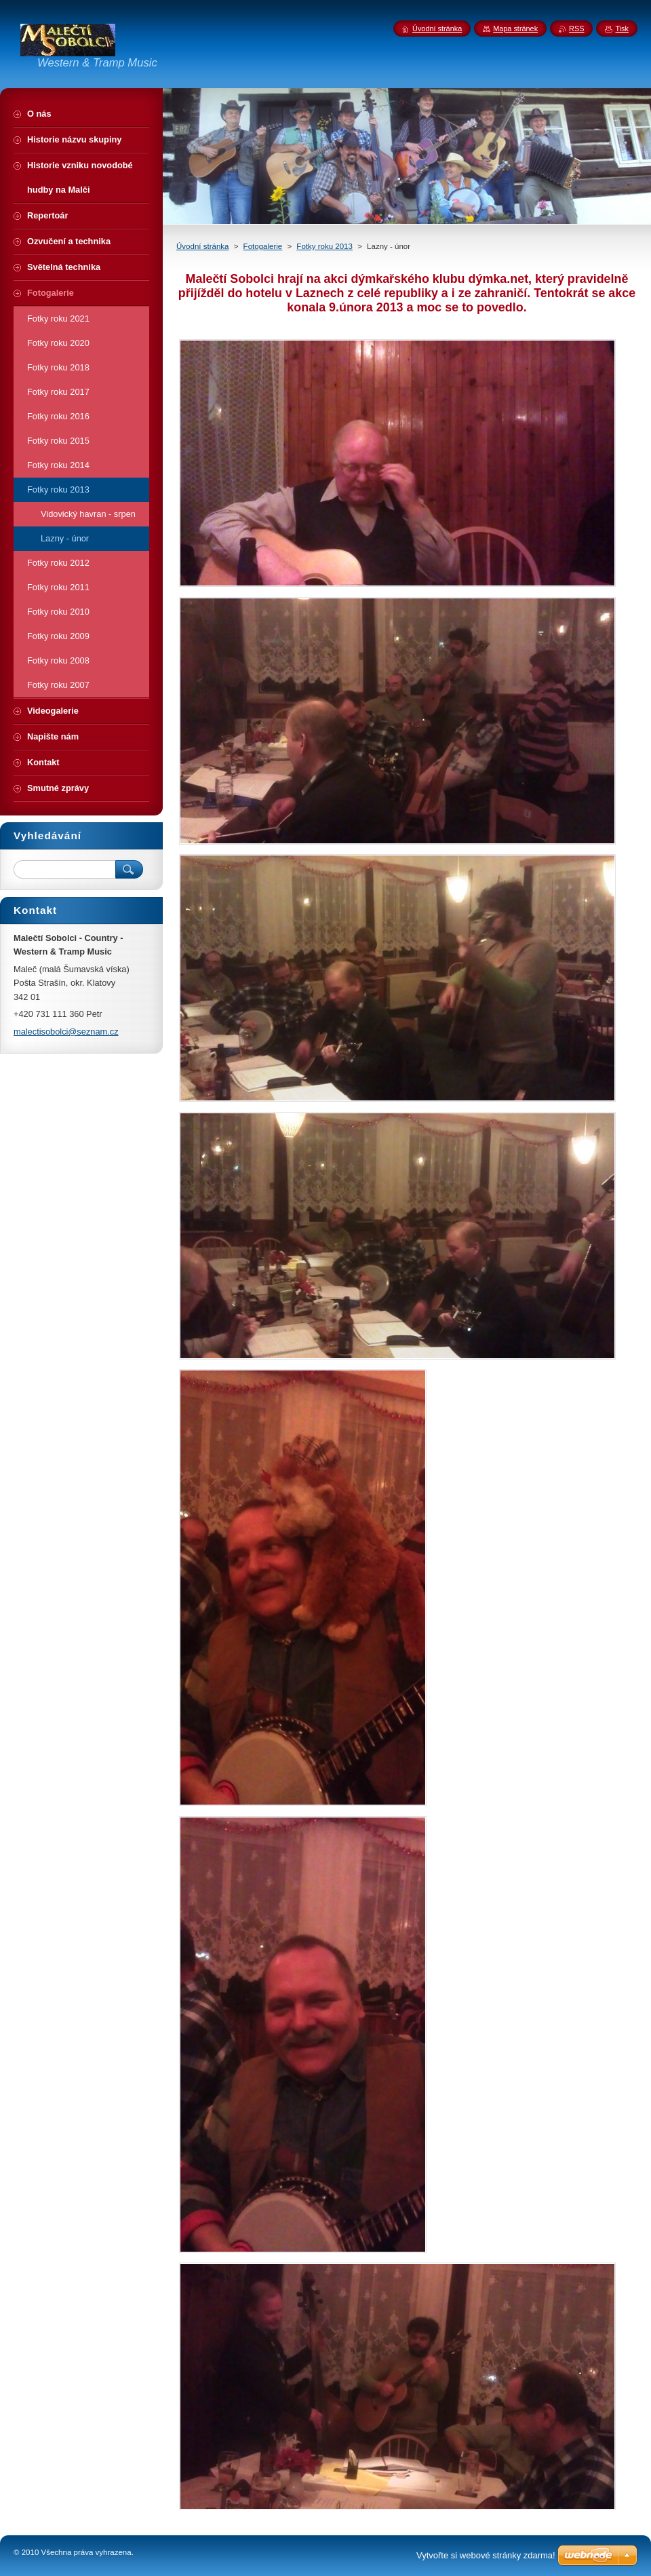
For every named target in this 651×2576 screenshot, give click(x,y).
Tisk (622, 28)
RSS (576, 28)
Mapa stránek (515, 28)
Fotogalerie (263, 246)
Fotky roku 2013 (324, 246)
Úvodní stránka (202, 246)
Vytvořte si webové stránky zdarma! (485, 2555)
